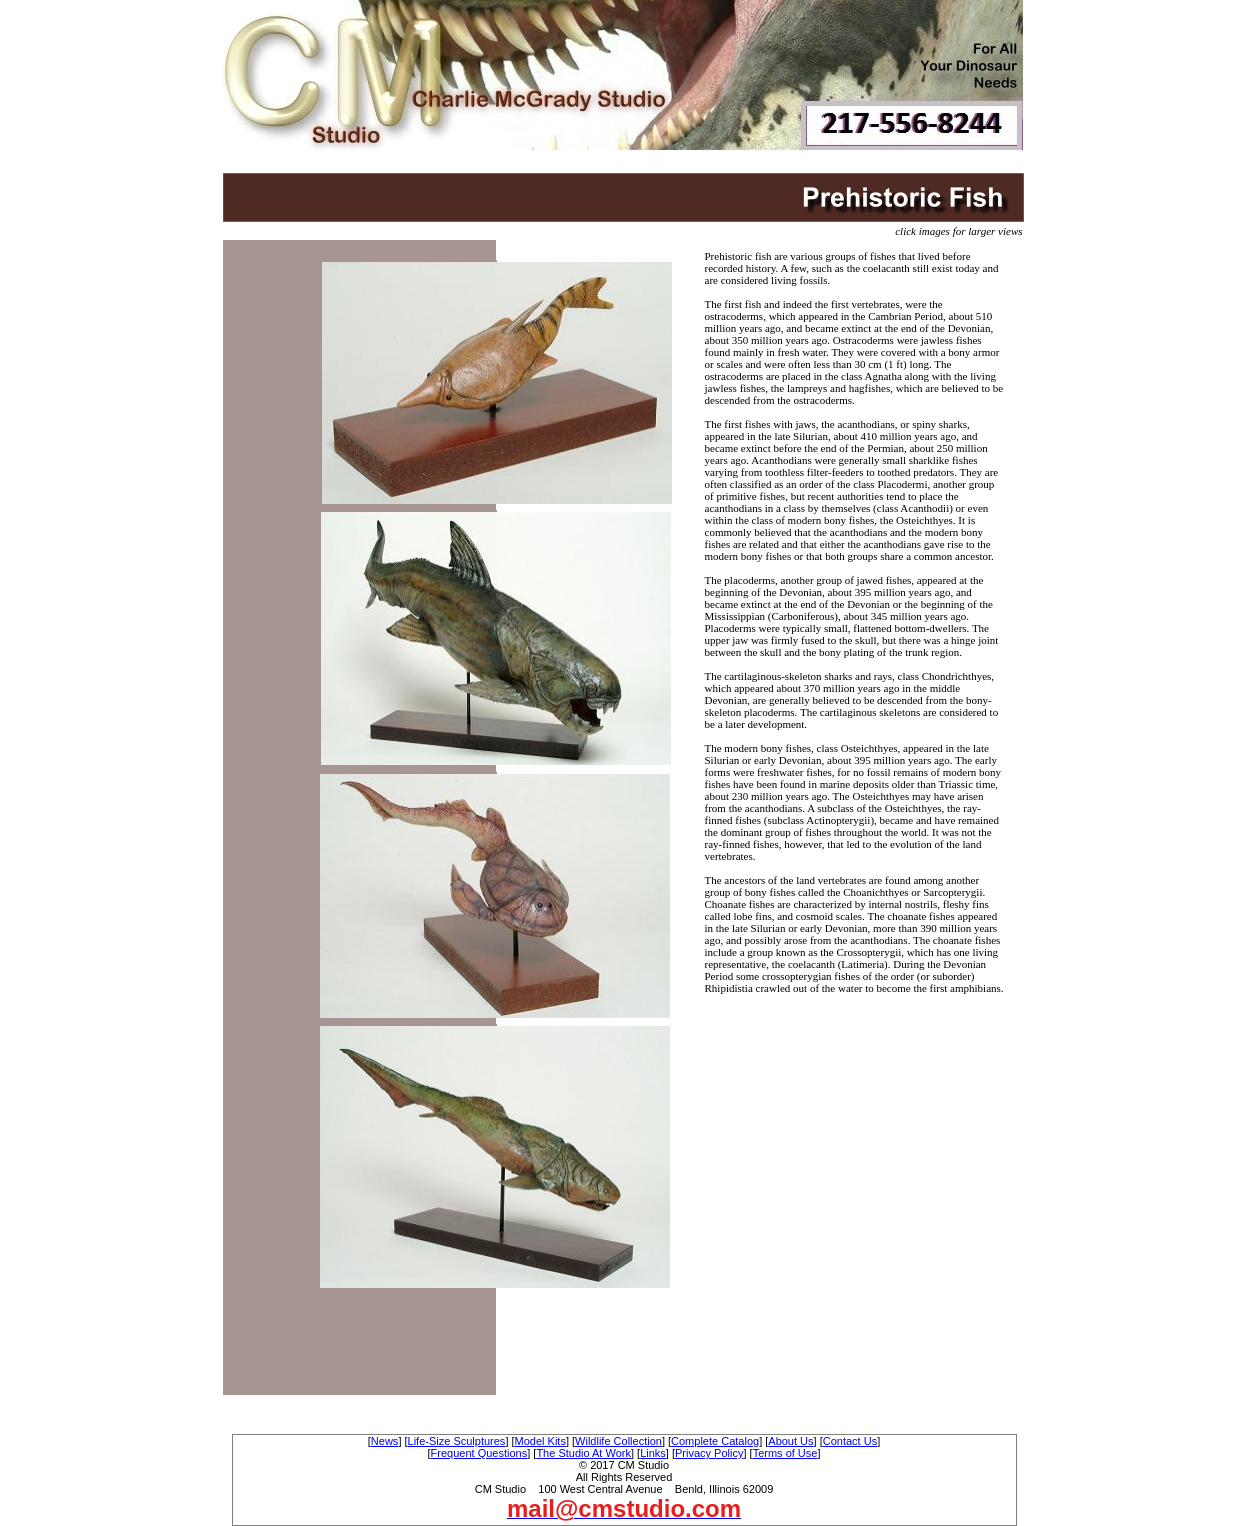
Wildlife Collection (618, 1441)
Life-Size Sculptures (457, 1441)
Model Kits (540, 1441)
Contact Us (850, 1441)
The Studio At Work (583, 1453)
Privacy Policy (709, 1453)
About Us (790, 1441)
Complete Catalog (715, 1441)
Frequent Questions (479, 1453)
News (385, 1441)
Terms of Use (785, 1453)
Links (653, 1453)
